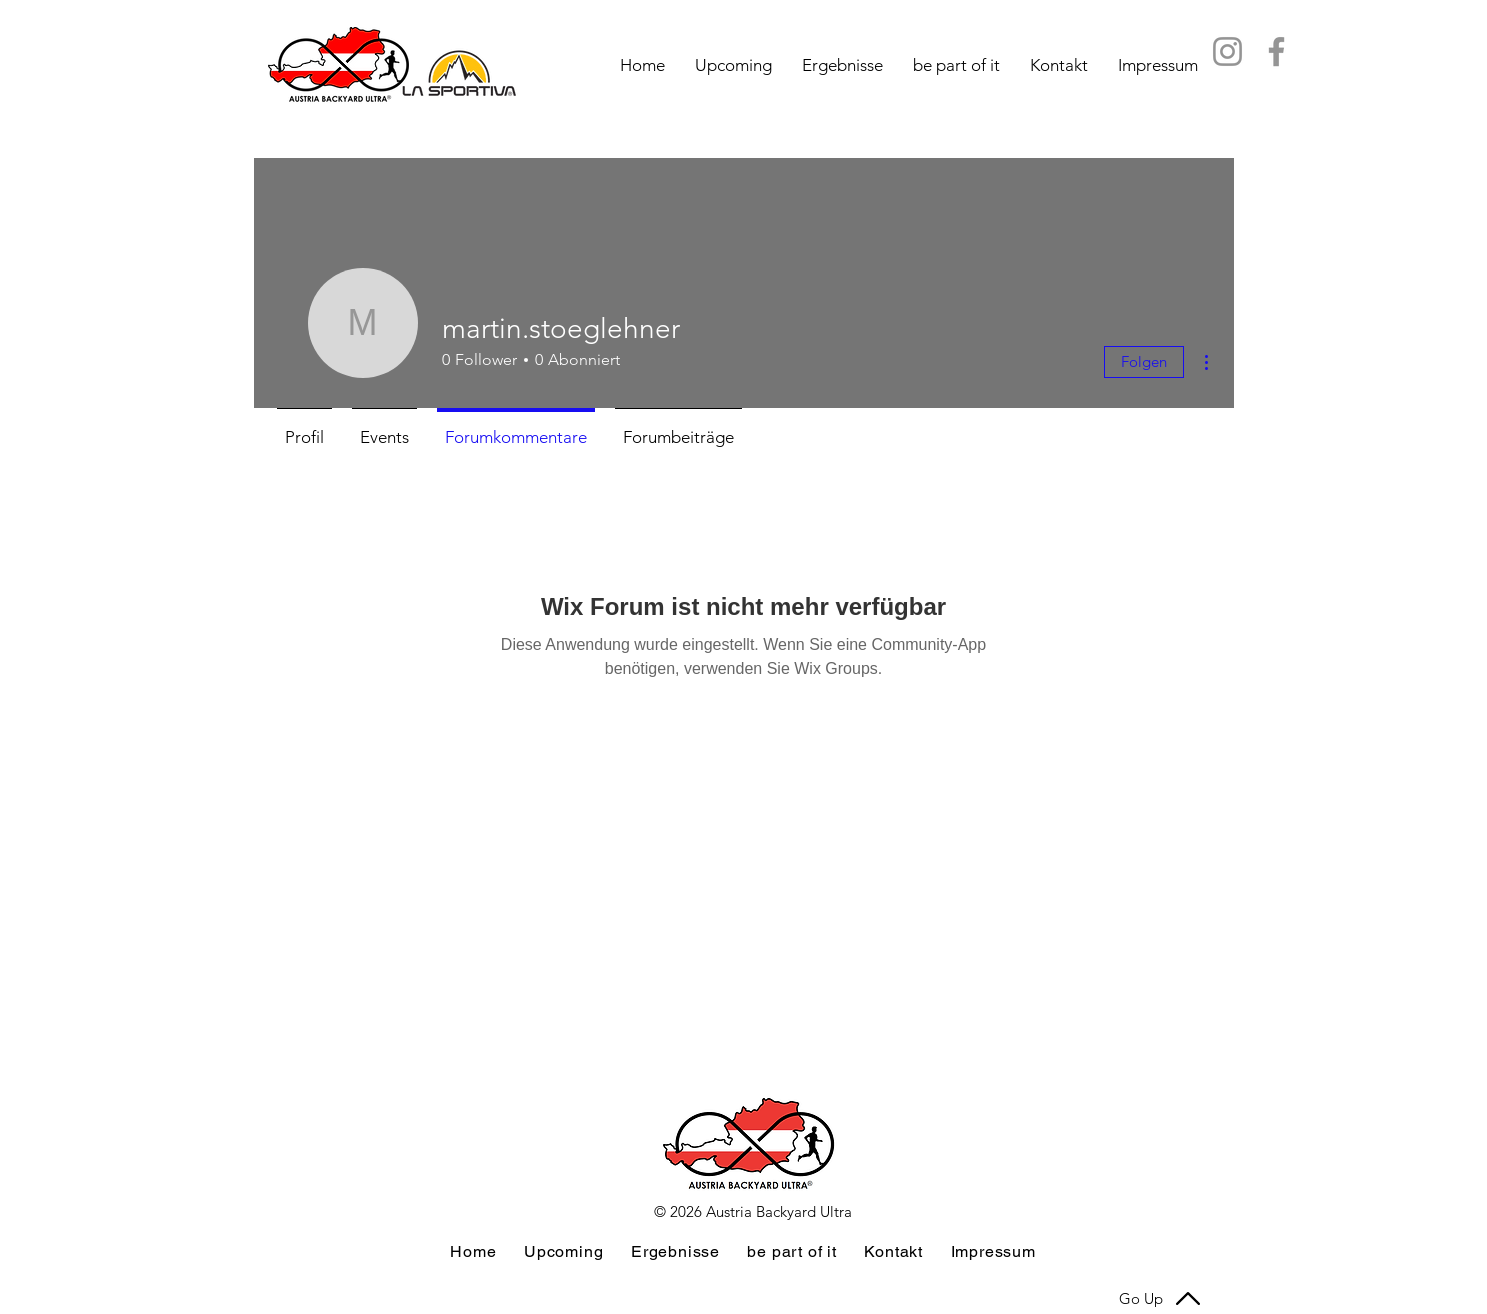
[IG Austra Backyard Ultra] (1227, 51)
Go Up (1141, 1298)
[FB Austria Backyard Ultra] (1276, 51)
